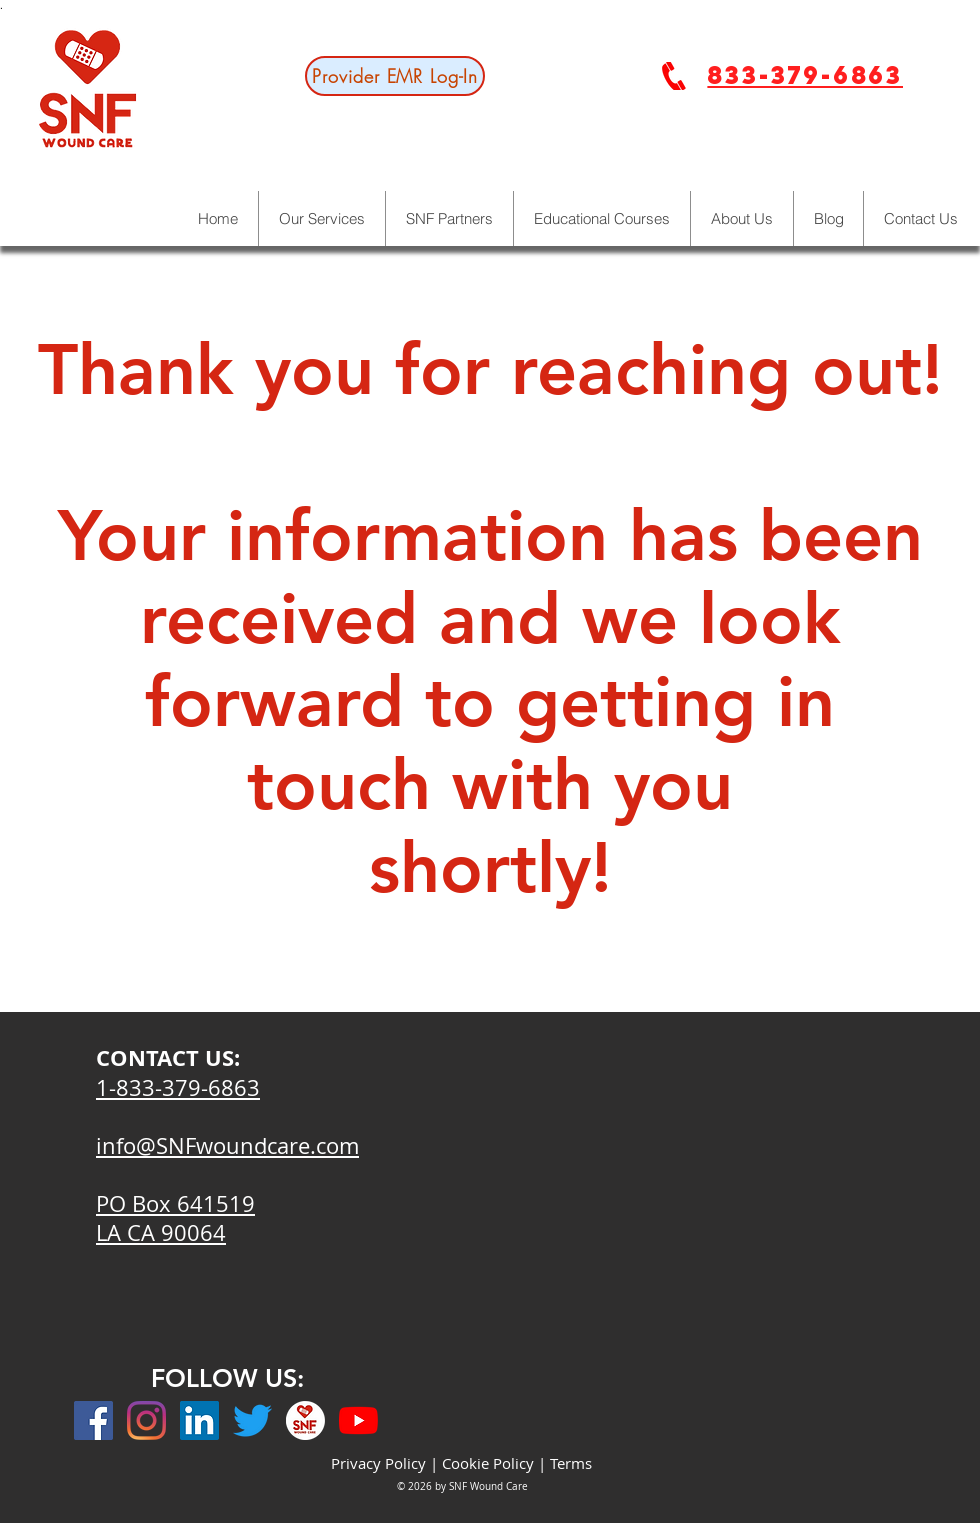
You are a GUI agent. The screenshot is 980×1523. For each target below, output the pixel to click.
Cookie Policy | (496, 1463)
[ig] (305, 1420)
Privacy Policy (378, 1463)
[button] (741, 218)
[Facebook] (93, 1420)
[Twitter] (252, 1420)
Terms (571, 1463)
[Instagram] (146, 1420)
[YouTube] (358, 1420)
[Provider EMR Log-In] (395, 76)
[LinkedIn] (199, 1420)
